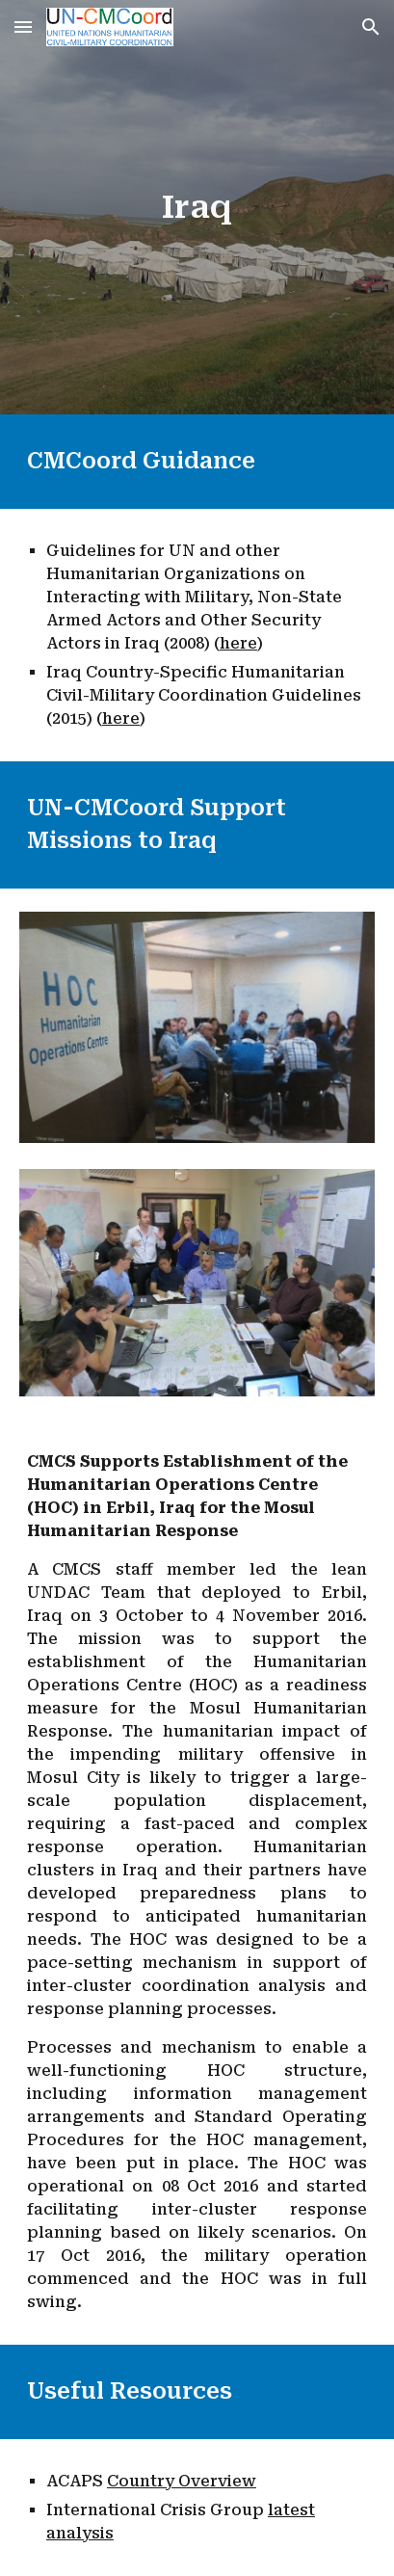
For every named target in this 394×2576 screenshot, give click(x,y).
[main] (197, 207)
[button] (23, 26)
